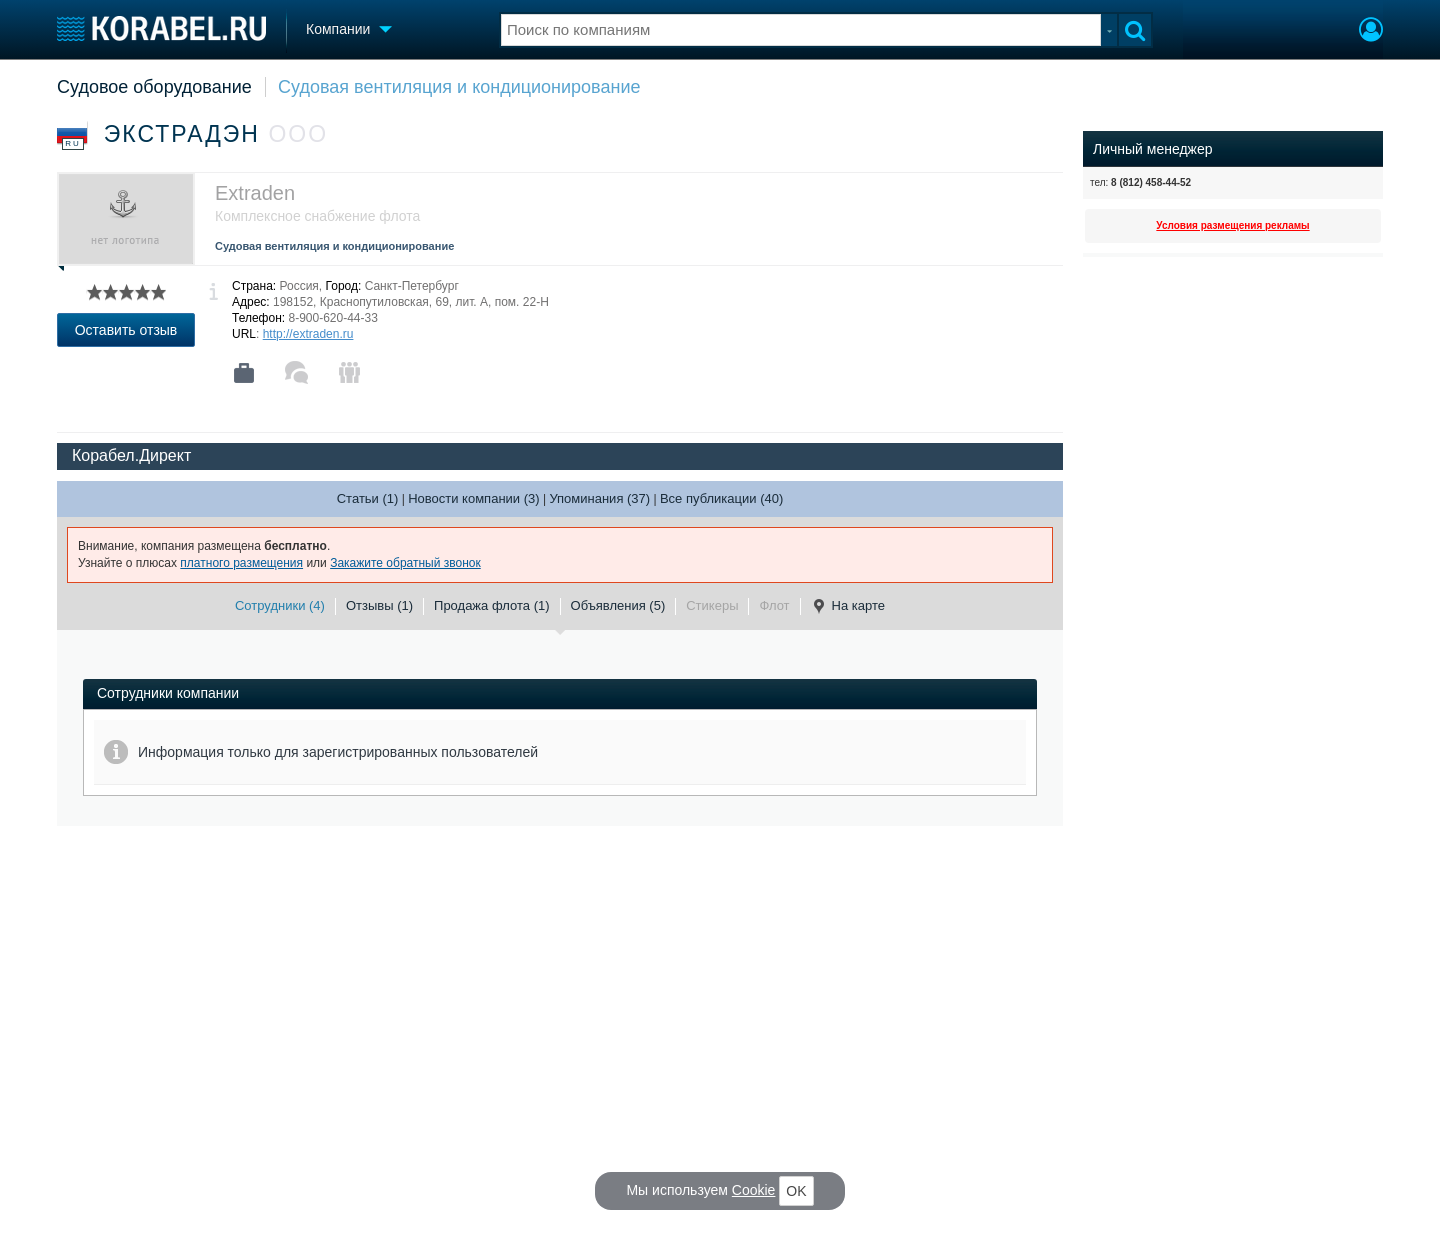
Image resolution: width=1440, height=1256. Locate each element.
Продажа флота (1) (492, 605)
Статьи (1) (368, 498)
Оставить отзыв (126, 330)
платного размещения (241, 563)
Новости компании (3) (473, 498)
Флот (774, 605)
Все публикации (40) (721, 498)
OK (796, 1191)
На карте (848, 606)
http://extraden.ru (308, 334)
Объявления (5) (618, 605)
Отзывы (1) (379, 605)
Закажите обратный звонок (405, 563)
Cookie (754, 1190)
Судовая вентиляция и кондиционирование (459, 87)
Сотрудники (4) (280, 605)
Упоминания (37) (599, 498)
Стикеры (712, 605)
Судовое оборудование (154, 87)
